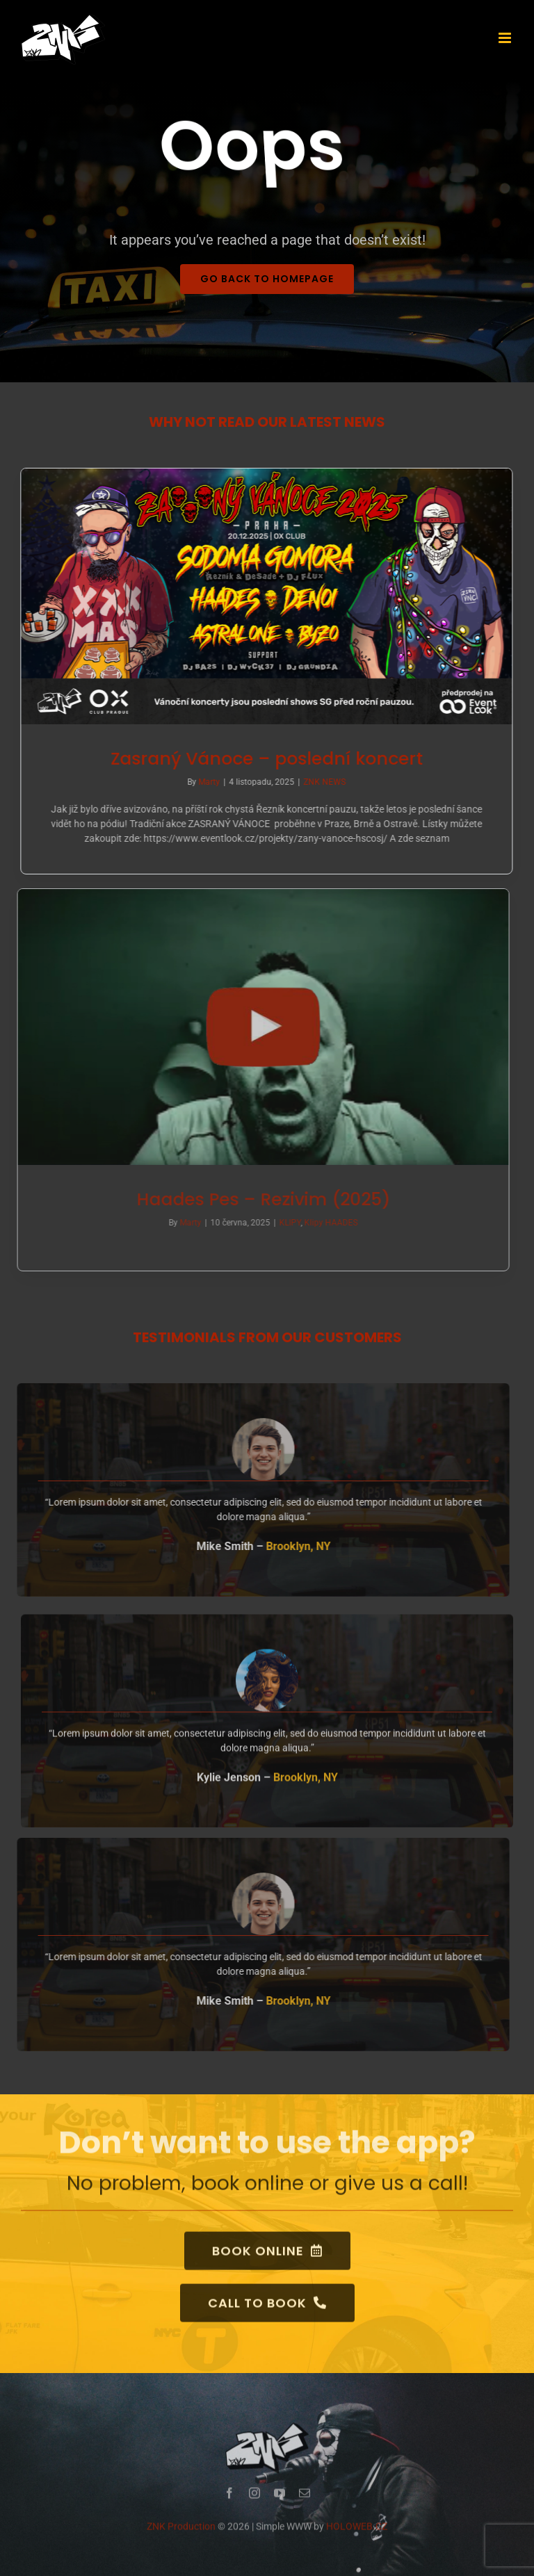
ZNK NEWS (322, 782)
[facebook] (229, 2499)
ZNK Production (181, 2532)
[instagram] (254, 2499)
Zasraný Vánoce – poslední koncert (264, 759)
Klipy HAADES (324, 1223)
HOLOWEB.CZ (356, 2532)
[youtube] (279, 2499)
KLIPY (283, 1223)
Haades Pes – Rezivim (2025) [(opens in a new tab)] (257, 1199)
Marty (207, 782)
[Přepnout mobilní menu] (506, 38)
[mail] (304, 2499)
